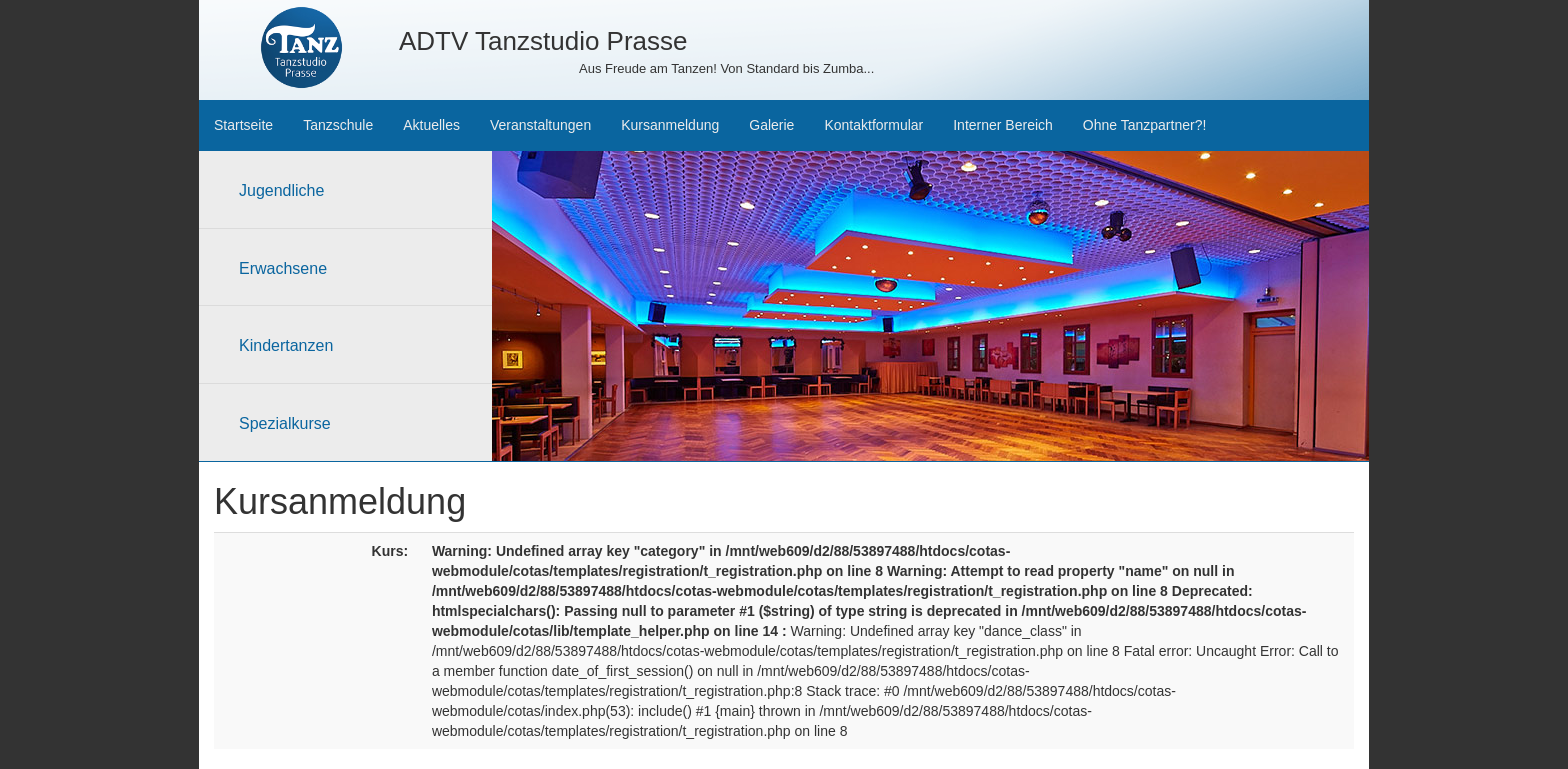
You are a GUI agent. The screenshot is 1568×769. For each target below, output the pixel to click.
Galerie (771, 125)
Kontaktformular (873, 125)
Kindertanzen (286, 345)
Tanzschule (338, 125)
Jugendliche (281, 190)
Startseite (243, 125)
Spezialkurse (285, 423)
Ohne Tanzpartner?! (1145, 125)
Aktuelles (431, 125)
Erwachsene (283, 268)
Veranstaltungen (540, 125)
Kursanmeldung (670, 125)
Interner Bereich (1003, 125)
